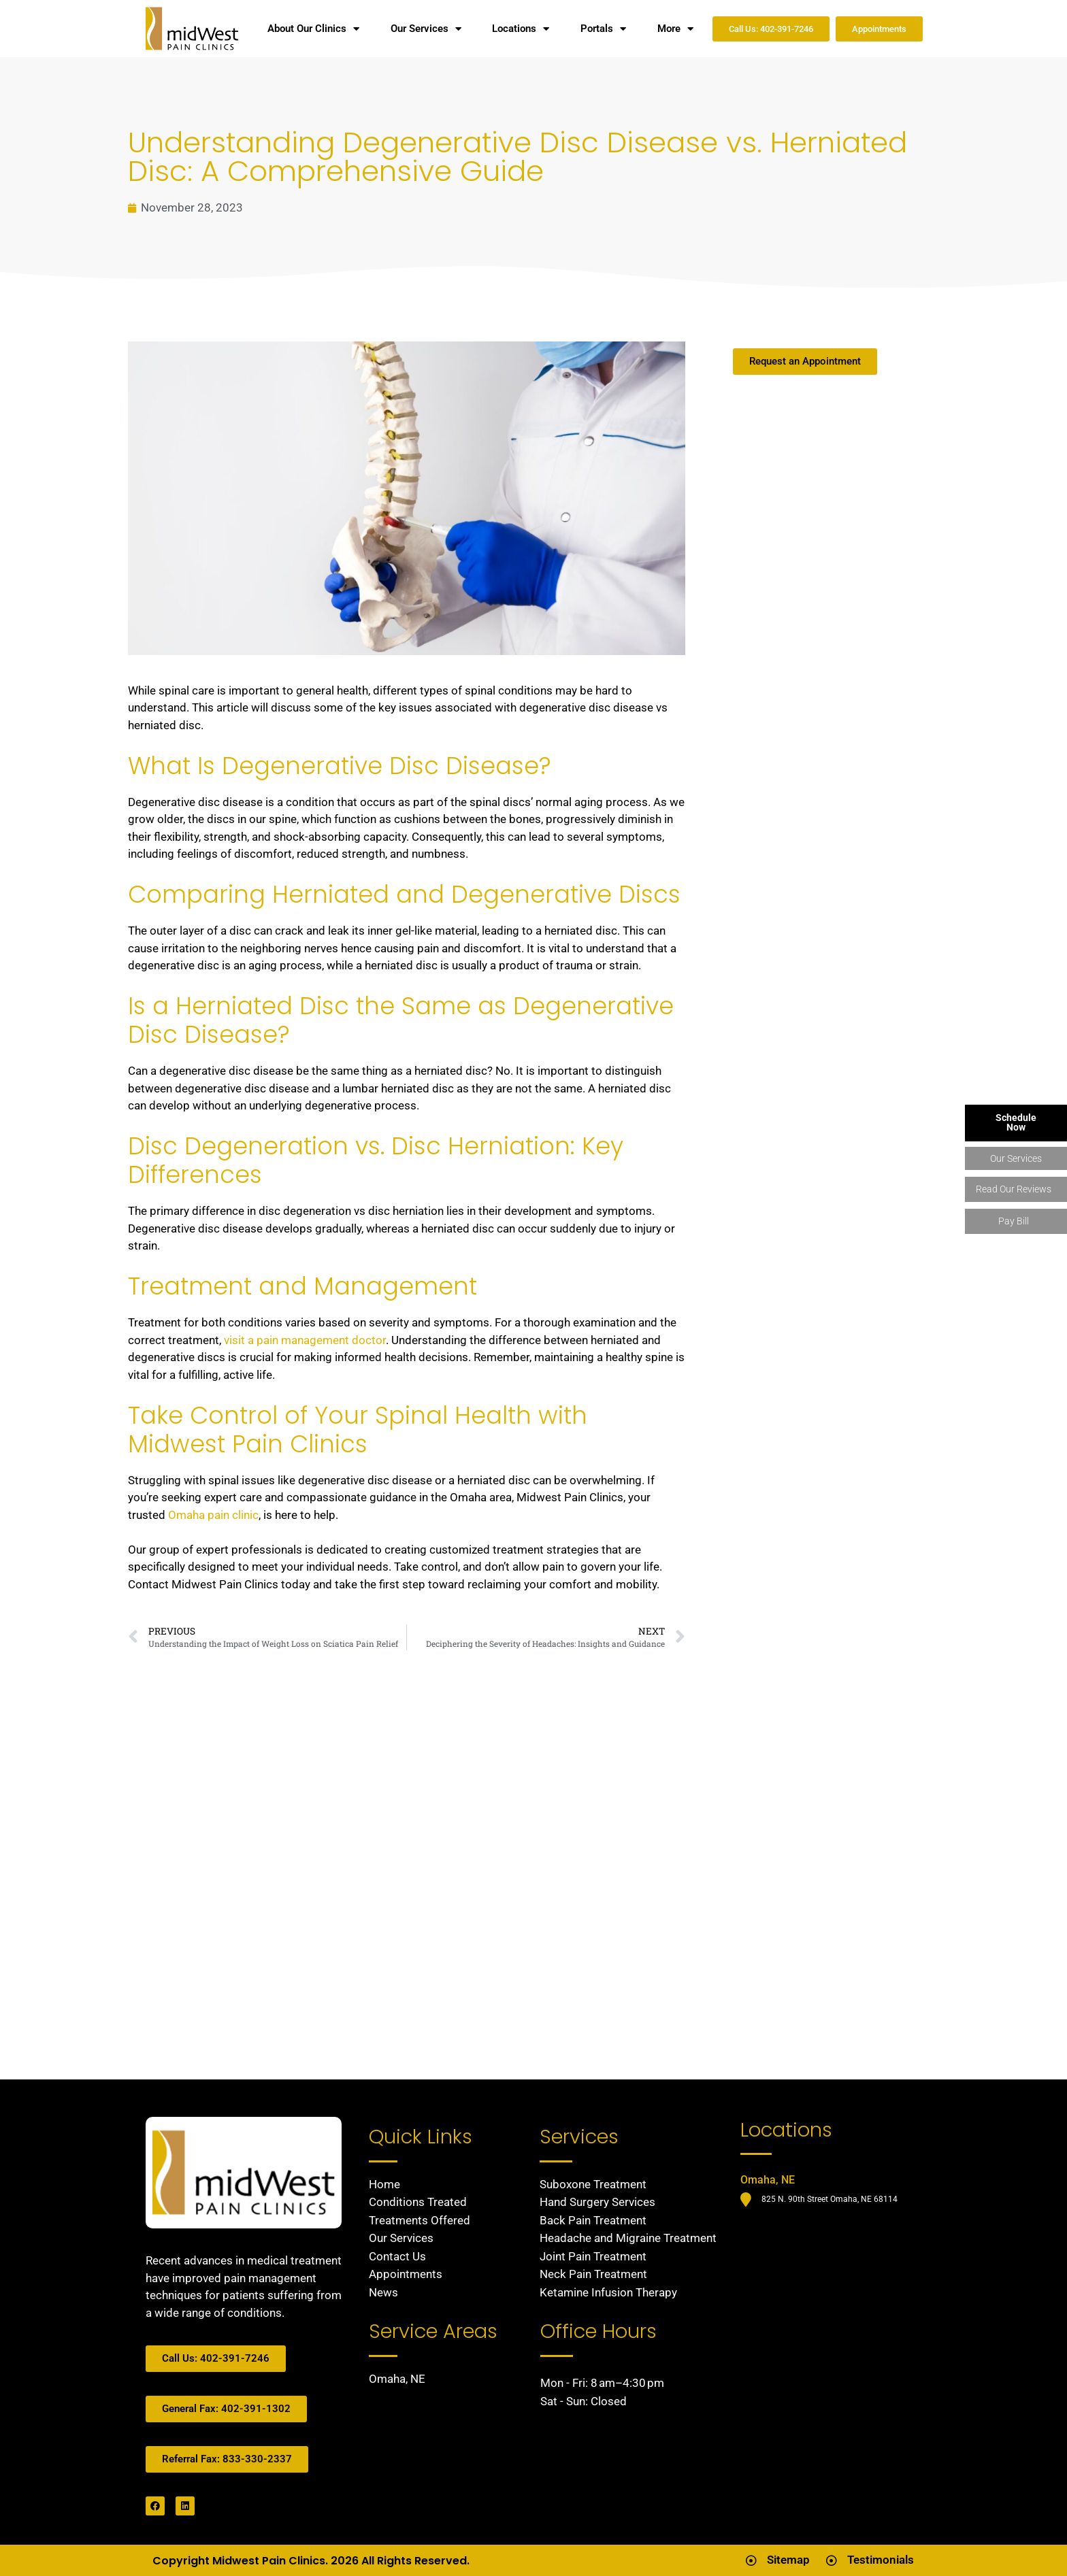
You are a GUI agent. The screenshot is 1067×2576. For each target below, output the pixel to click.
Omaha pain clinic (213, 1515)
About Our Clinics (313, 28)
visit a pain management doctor (305, 1340)
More (675, 28)
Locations (520, 28)
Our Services (426, 28)
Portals (603, 28)
